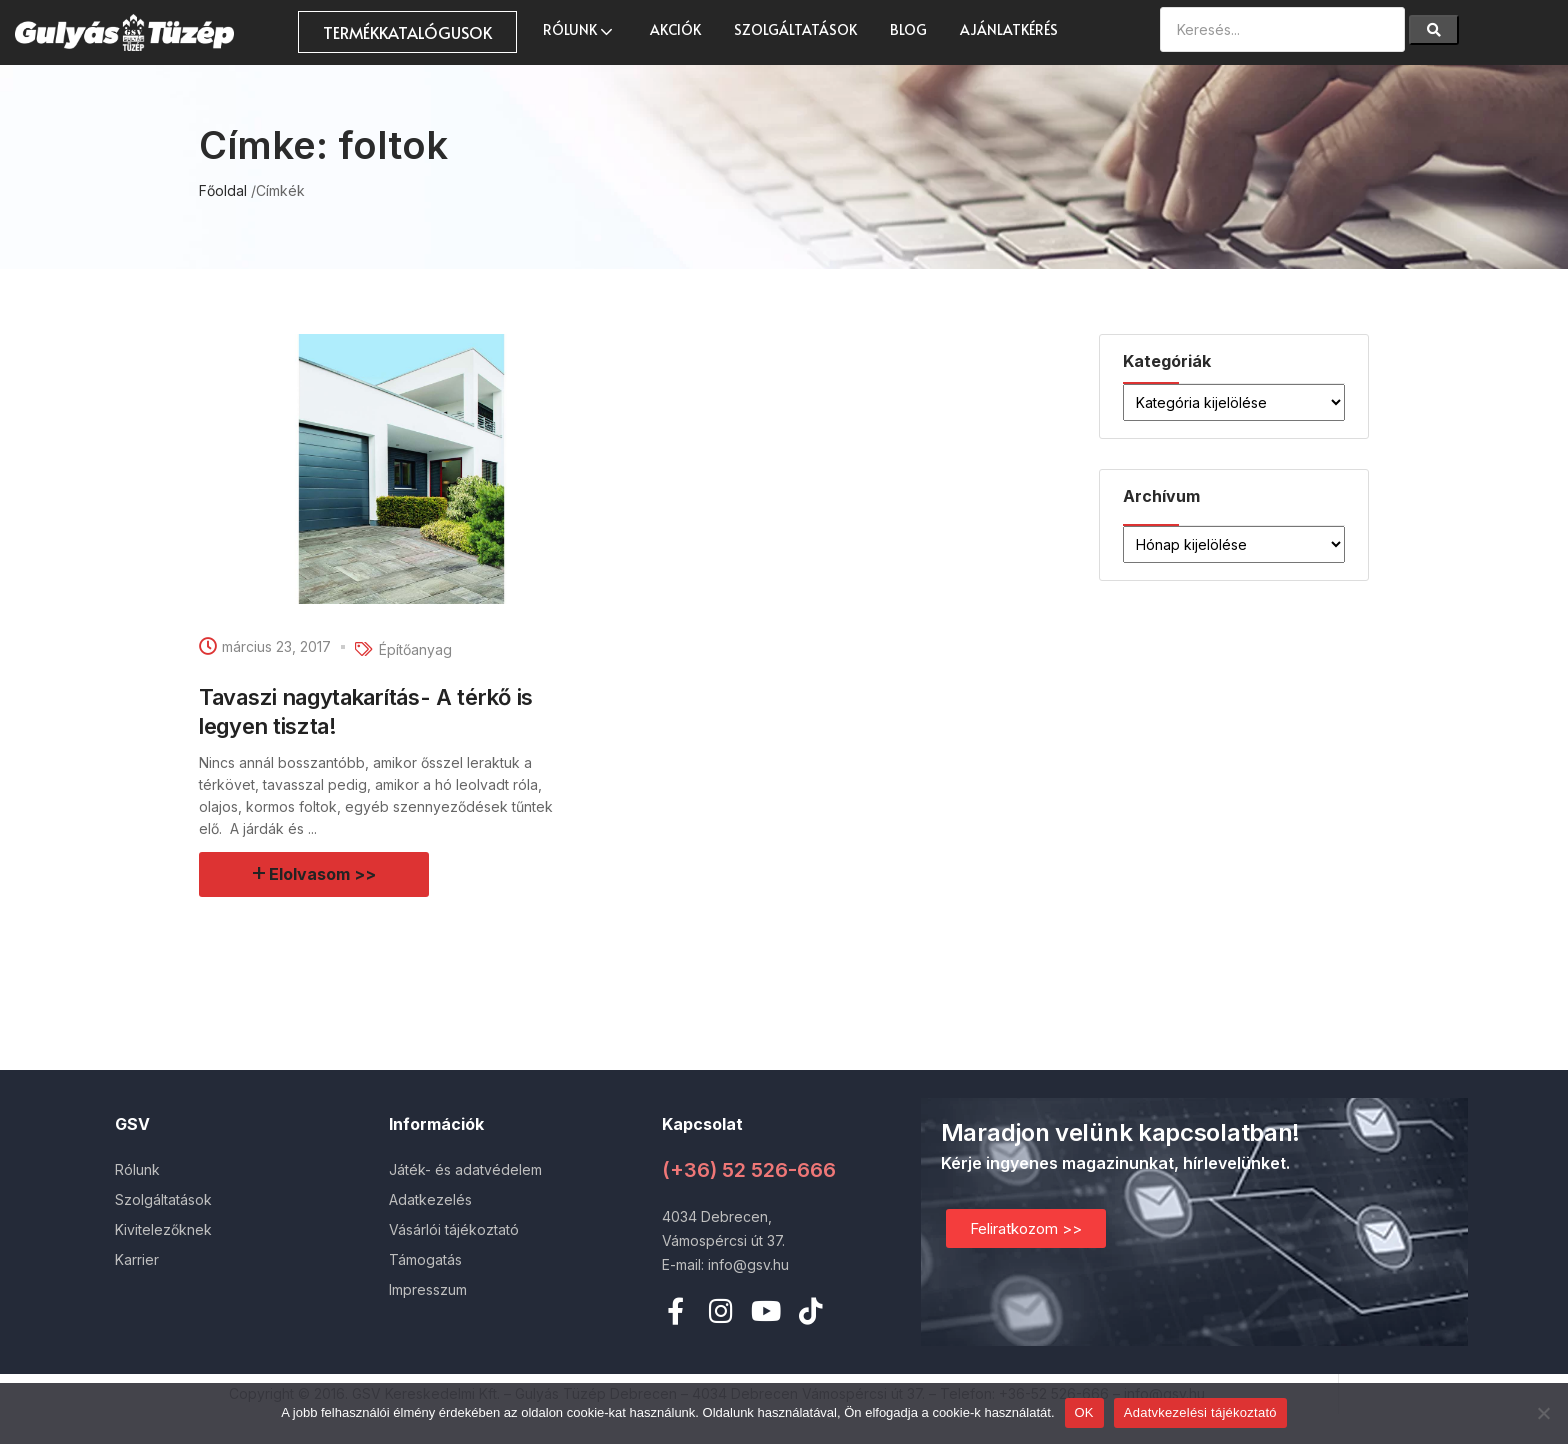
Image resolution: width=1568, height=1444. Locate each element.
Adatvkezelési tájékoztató (1200, 1412)
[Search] (1434, 30)
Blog (908, 29)
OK (1084, 1412)
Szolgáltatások (795, 29)
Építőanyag (415, 649)
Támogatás (425, 1259)
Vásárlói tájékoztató (454, 1229)
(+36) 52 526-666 (749, 1170)
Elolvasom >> (323, 874)
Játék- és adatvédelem (465, 1169)
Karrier (137, 1259)
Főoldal (223, 190)
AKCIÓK (675, 29)
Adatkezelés (430, 1199)
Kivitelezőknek (163, 1229)
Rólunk (580, 29)
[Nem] (1543, 1413)
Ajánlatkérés (1009, 29)
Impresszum (428, 1289)
